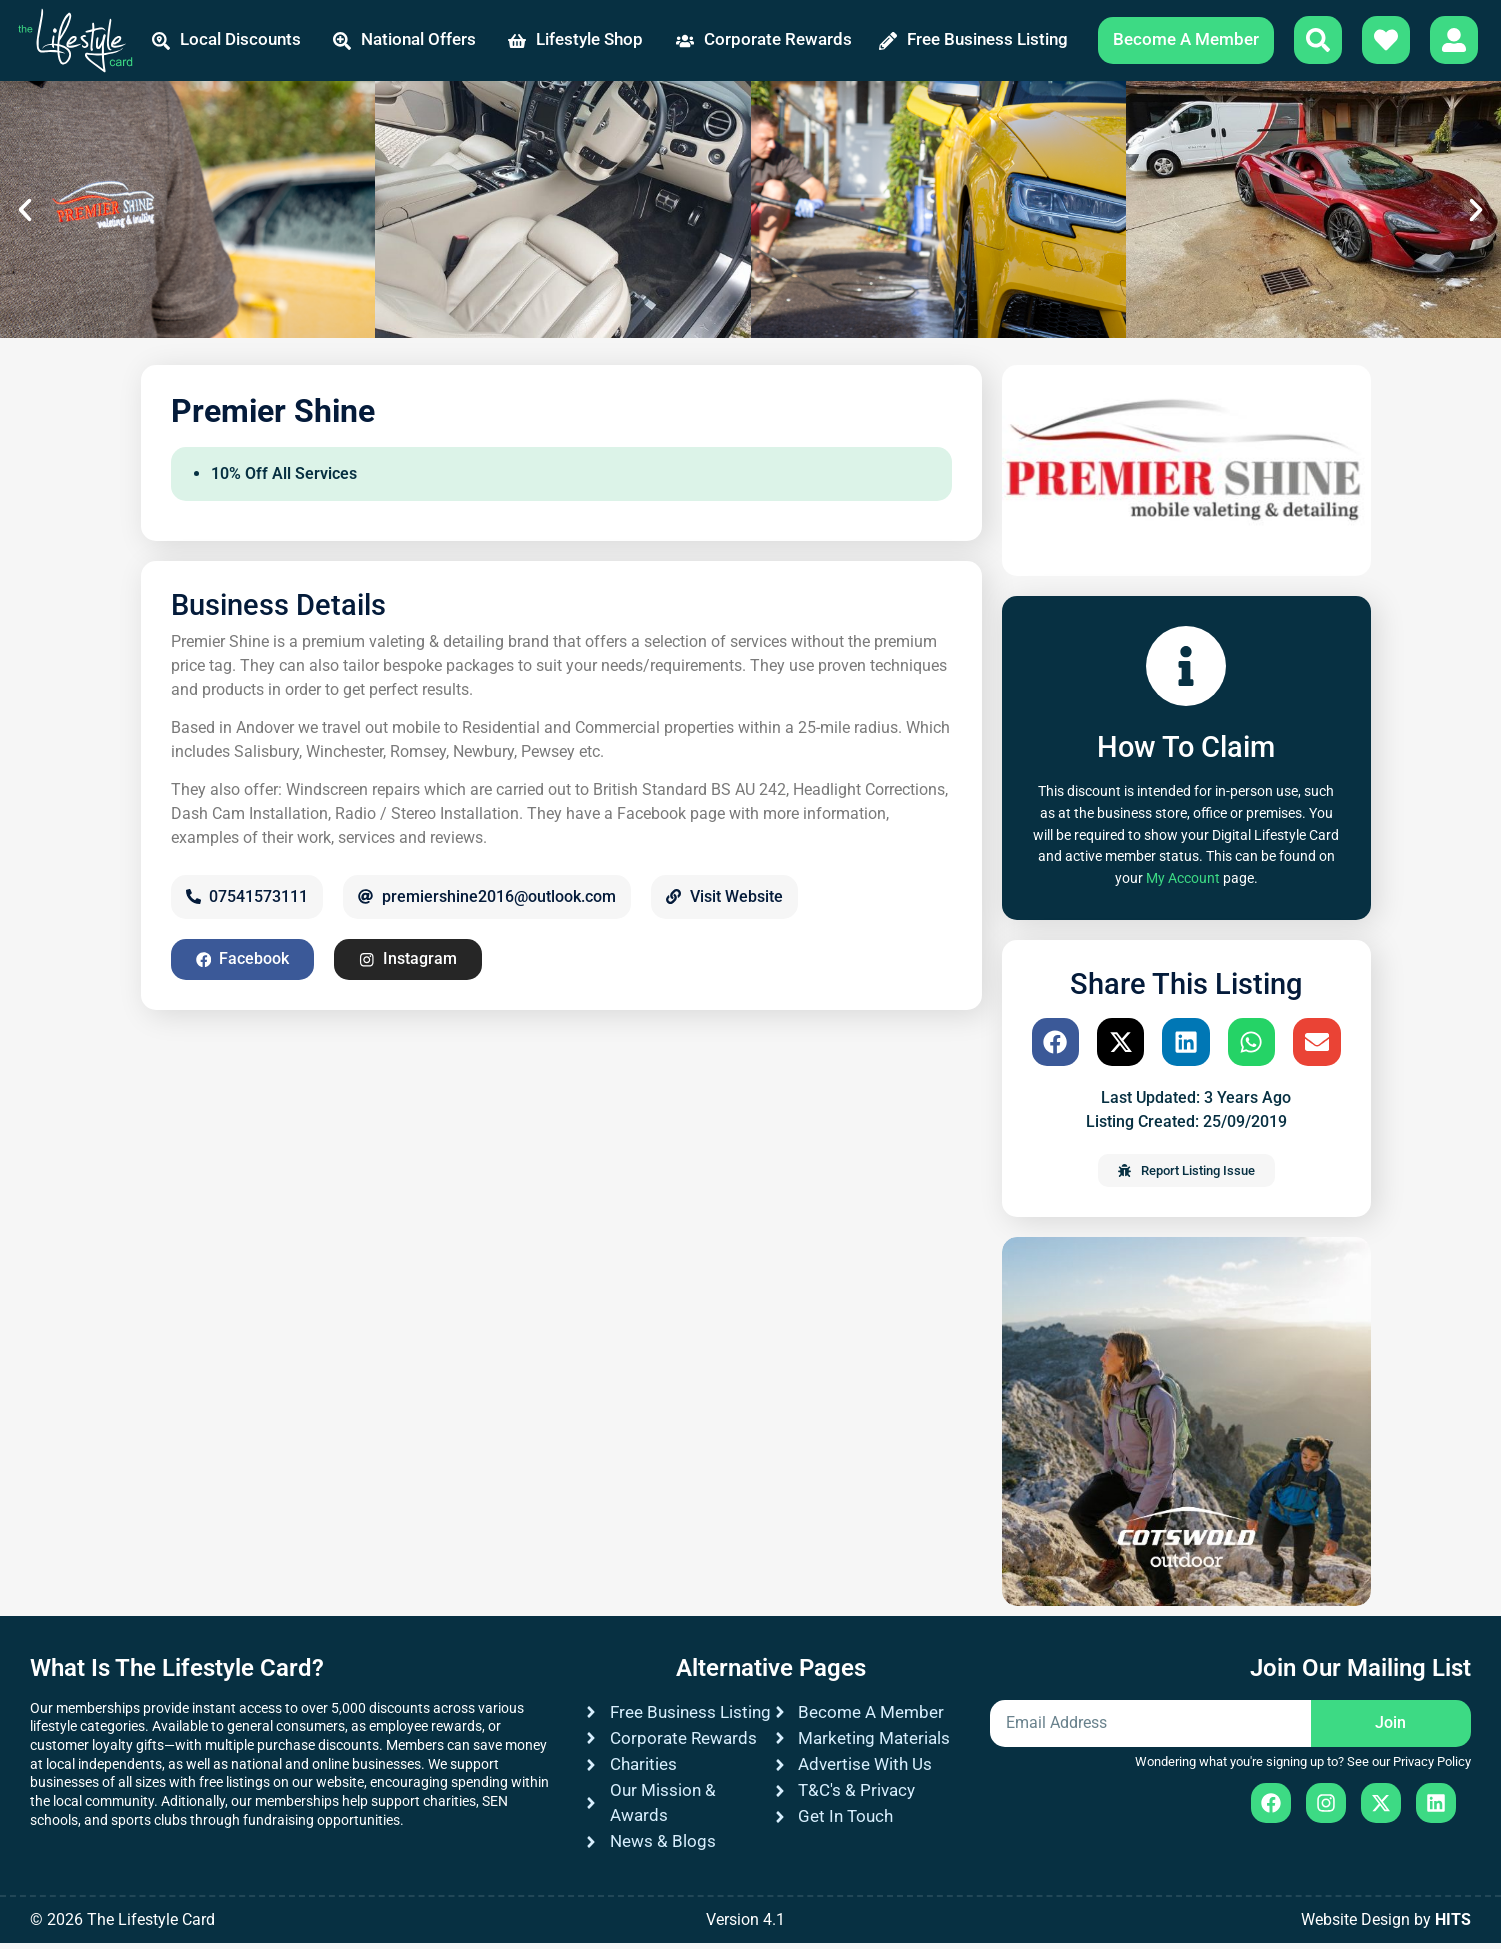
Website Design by (1386, 1925)
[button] (25, 216)
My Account (1183, 884)
